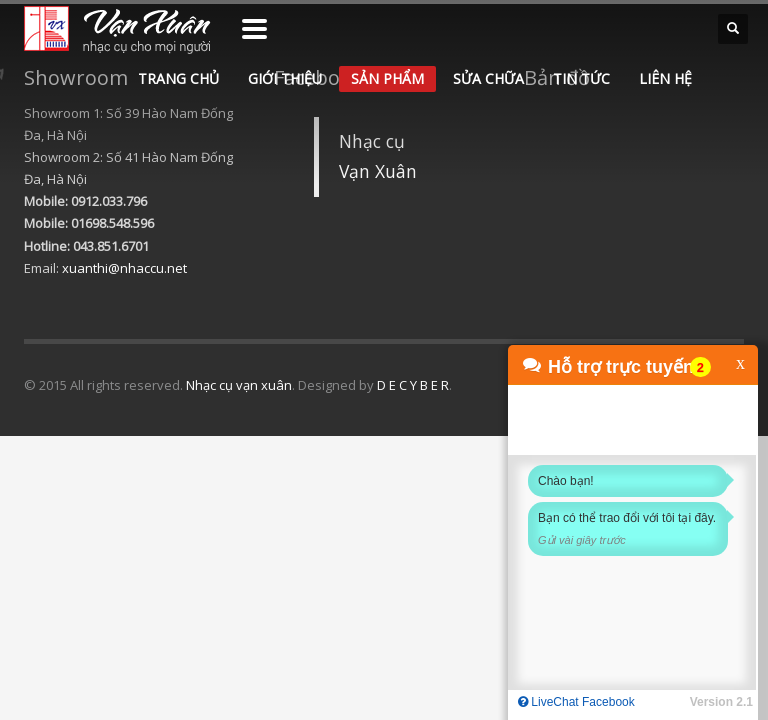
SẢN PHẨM (387, 78)
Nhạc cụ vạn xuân (239, 385)
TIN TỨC (581, 78)
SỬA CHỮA (488, 78)
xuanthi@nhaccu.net (124, 268)
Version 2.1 (721, 702)
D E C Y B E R (413, 385)
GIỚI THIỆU (285, 78)
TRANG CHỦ (178, 78)
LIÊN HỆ (665, 78)
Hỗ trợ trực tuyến (621, 367)
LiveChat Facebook (576, 702)
